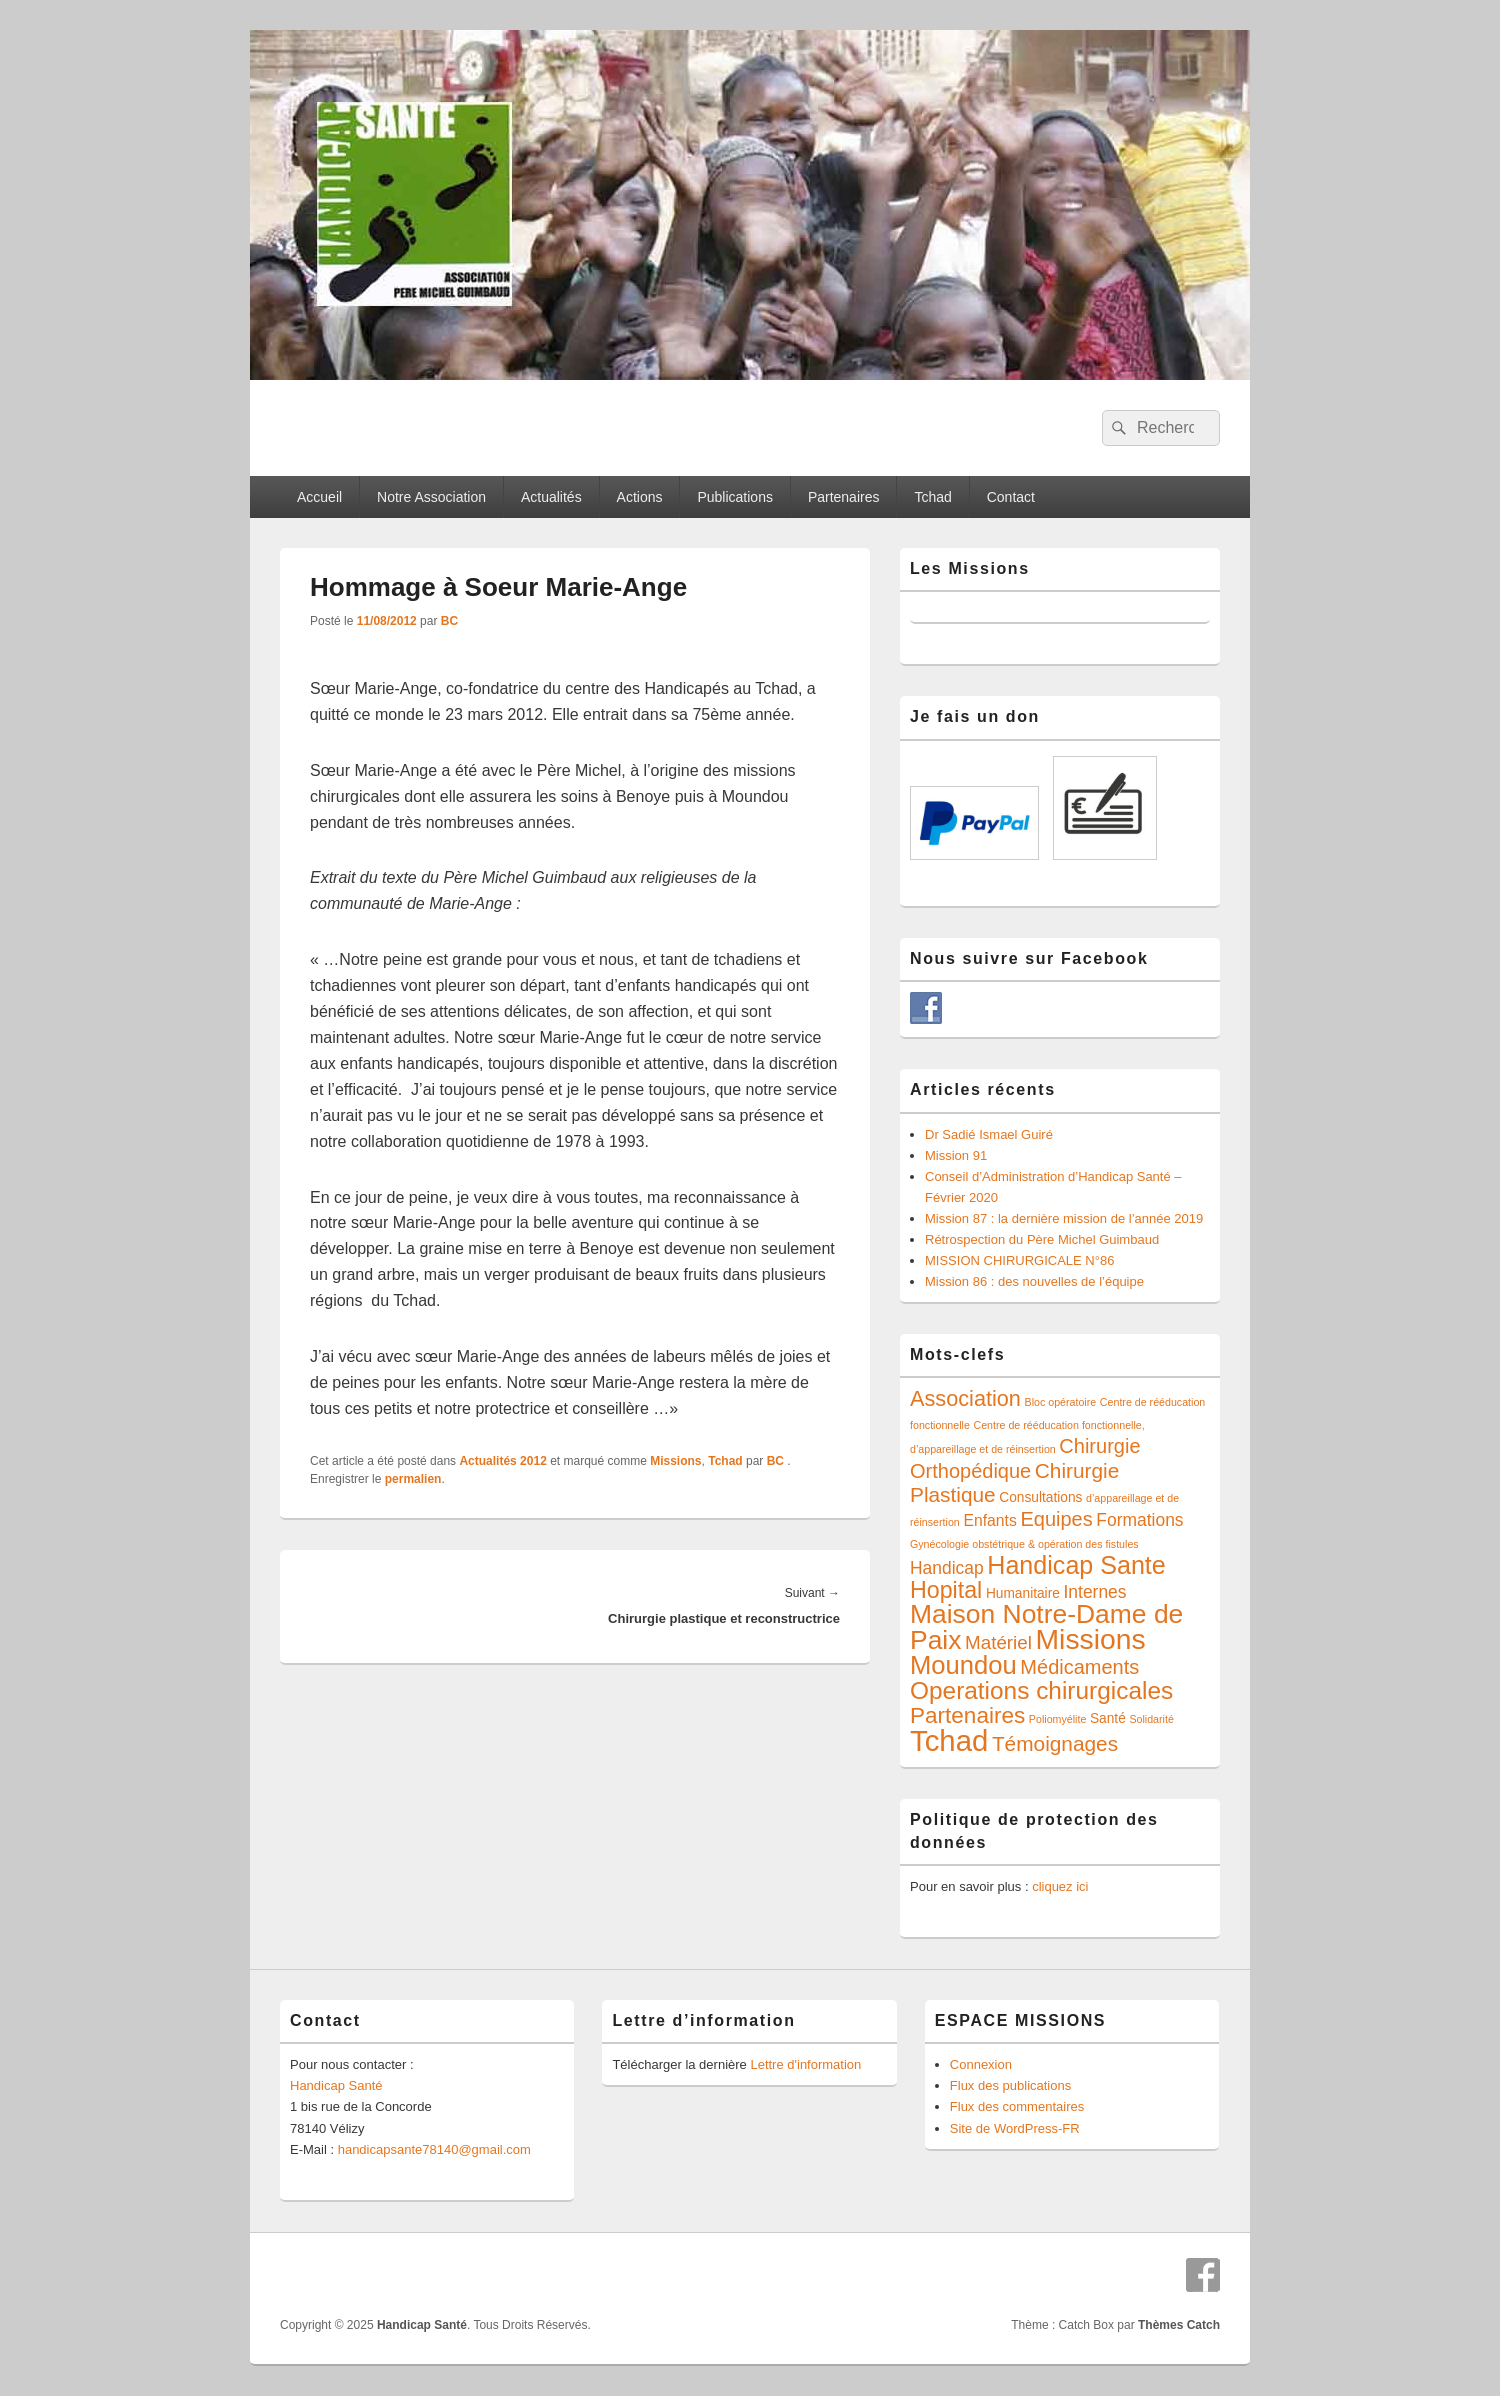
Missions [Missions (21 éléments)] (1091, 1639)
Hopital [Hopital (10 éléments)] (946, 1590)
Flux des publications (1010, 2085)
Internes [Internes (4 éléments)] (1095, 1592)
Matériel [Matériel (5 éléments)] (998, 1642)
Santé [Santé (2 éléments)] (1108, 1718)
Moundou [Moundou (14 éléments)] (963, 1665)
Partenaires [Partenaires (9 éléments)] (967, 1715)
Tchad (932, 497)
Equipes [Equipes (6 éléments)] (1056, 1519)
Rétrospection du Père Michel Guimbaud (1042, 1239)
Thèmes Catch (1179, 2325)
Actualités (551, 497)
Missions (675, 1461)
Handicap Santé (336, 2085)
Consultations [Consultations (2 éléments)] (1040, 1497)
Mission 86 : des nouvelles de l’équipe (1034, 1281)
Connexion (981, 2064)
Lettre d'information (805, 2064)
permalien (413, 1479)
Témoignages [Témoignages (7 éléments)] (1055, 1743)
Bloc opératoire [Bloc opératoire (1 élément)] (1061, 1402)
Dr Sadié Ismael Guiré (989, 1134)
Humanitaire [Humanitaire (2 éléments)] (1023, 1593)
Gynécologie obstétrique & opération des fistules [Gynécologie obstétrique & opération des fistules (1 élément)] (1024, 1544)
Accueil (319, 497)
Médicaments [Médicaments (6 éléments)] (1079, 1667)
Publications (735, 497)
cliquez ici (1060, 1886)
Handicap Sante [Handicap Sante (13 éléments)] (1076, 1565)
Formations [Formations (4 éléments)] (1139, 1520)
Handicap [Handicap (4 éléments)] (947, 1568)
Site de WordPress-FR (1015, 2128)
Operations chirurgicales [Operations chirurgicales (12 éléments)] (1041, 1690)
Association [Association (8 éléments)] (965, 1398)
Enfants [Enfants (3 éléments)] (989, 1520)
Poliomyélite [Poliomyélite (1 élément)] (1057, 1719)
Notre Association (431, 497)
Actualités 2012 (502, 1461)
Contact (1011, 497)
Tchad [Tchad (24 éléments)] (949, 1740)
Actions (640, 497)
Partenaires (844, 497)
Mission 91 (956, 1155)
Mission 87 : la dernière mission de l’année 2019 (1064, 1218)
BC (449, 621)
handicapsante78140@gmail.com (434, 2149)
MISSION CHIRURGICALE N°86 (1019, 1260)
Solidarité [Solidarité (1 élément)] (1151, 1719)
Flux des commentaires (1017, 2106)
